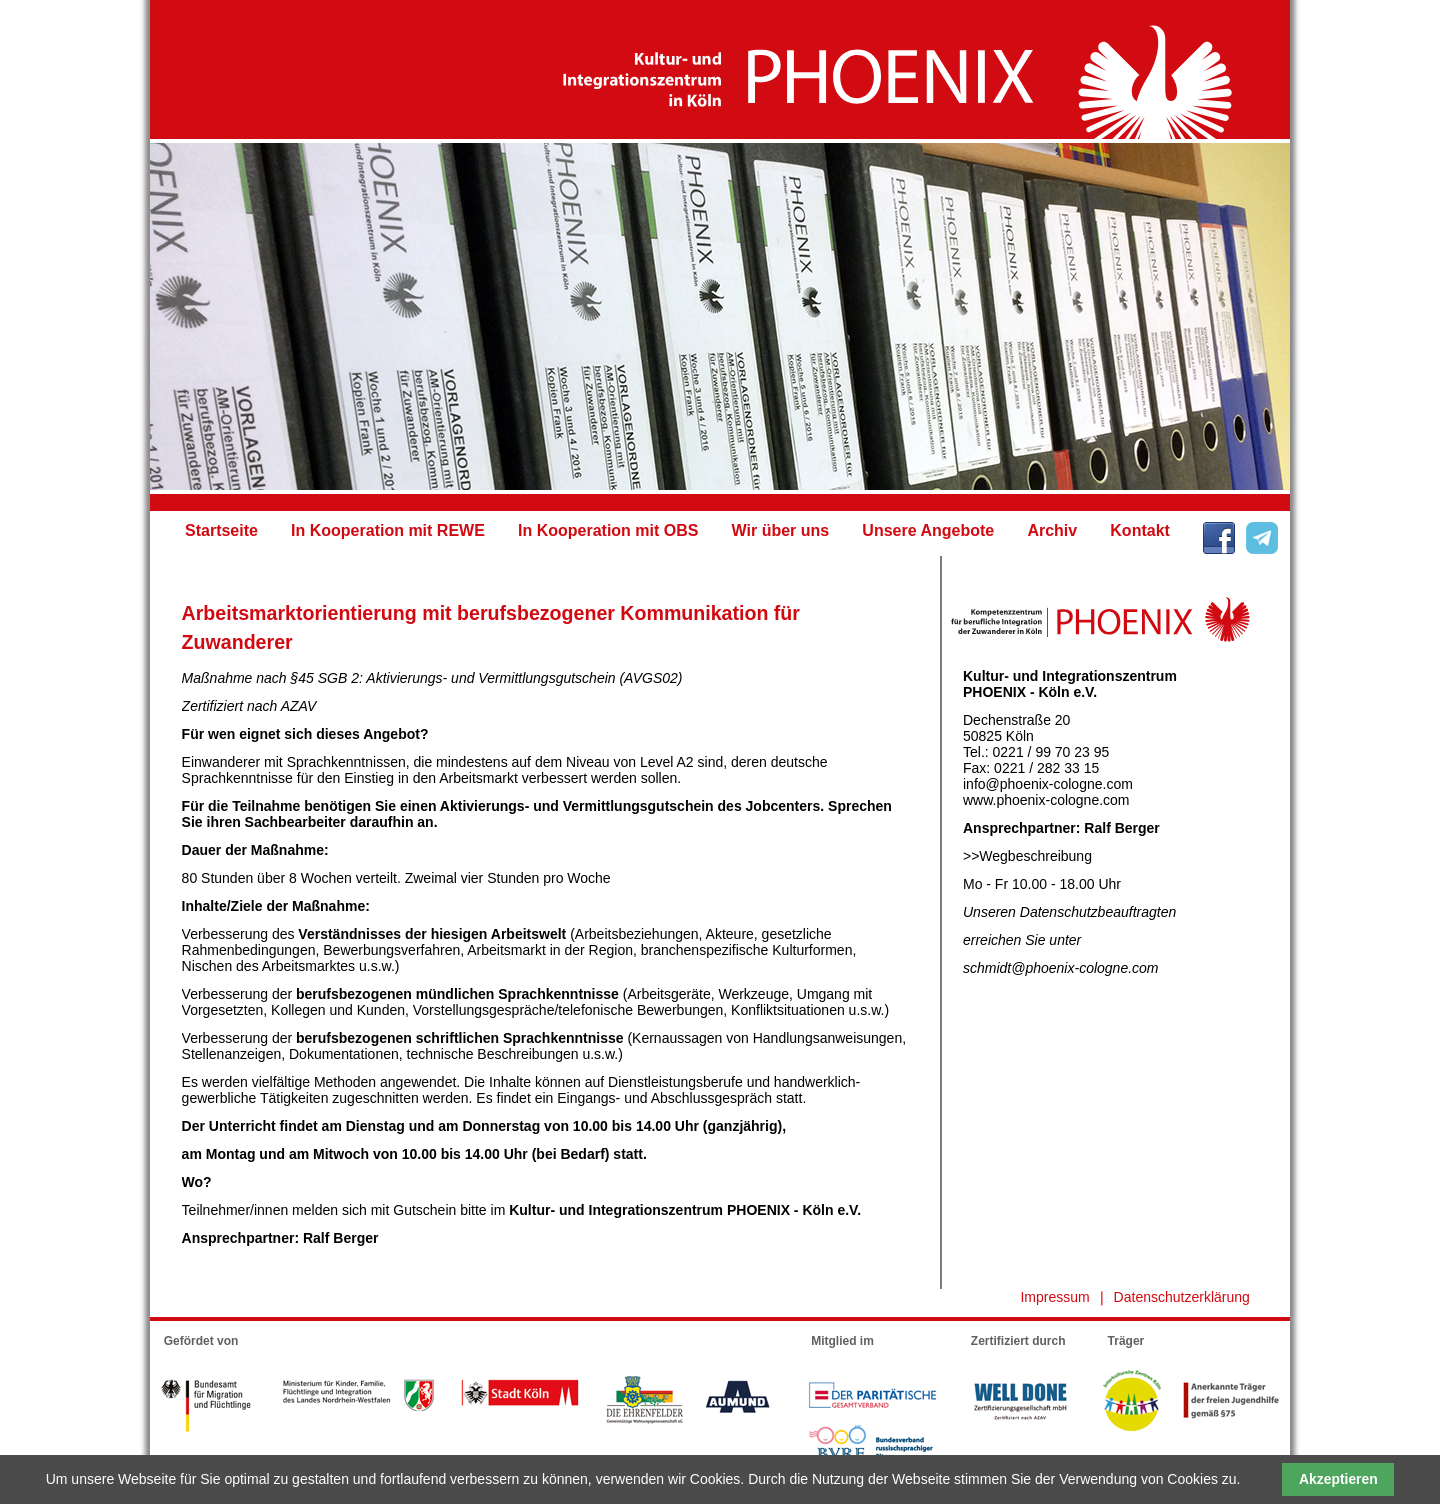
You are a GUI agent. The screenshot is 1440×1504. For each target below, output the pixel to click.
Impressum (1054, 1297)
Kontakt (1140, 530)
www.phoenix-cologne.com (1046, 800)
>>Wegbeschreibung (1027, 856)
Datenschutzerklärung (1182, 1297)
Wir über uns (781, 530)
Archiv (1052, 530)
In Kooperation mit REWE (388, 530)
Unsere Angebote (928, 530)
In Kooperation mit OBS (608, 530)
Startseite (221, 530)
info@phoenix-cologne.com (1048, 784)
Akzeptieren (1338, 1479)
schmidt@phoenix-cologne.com (1061, 968)
